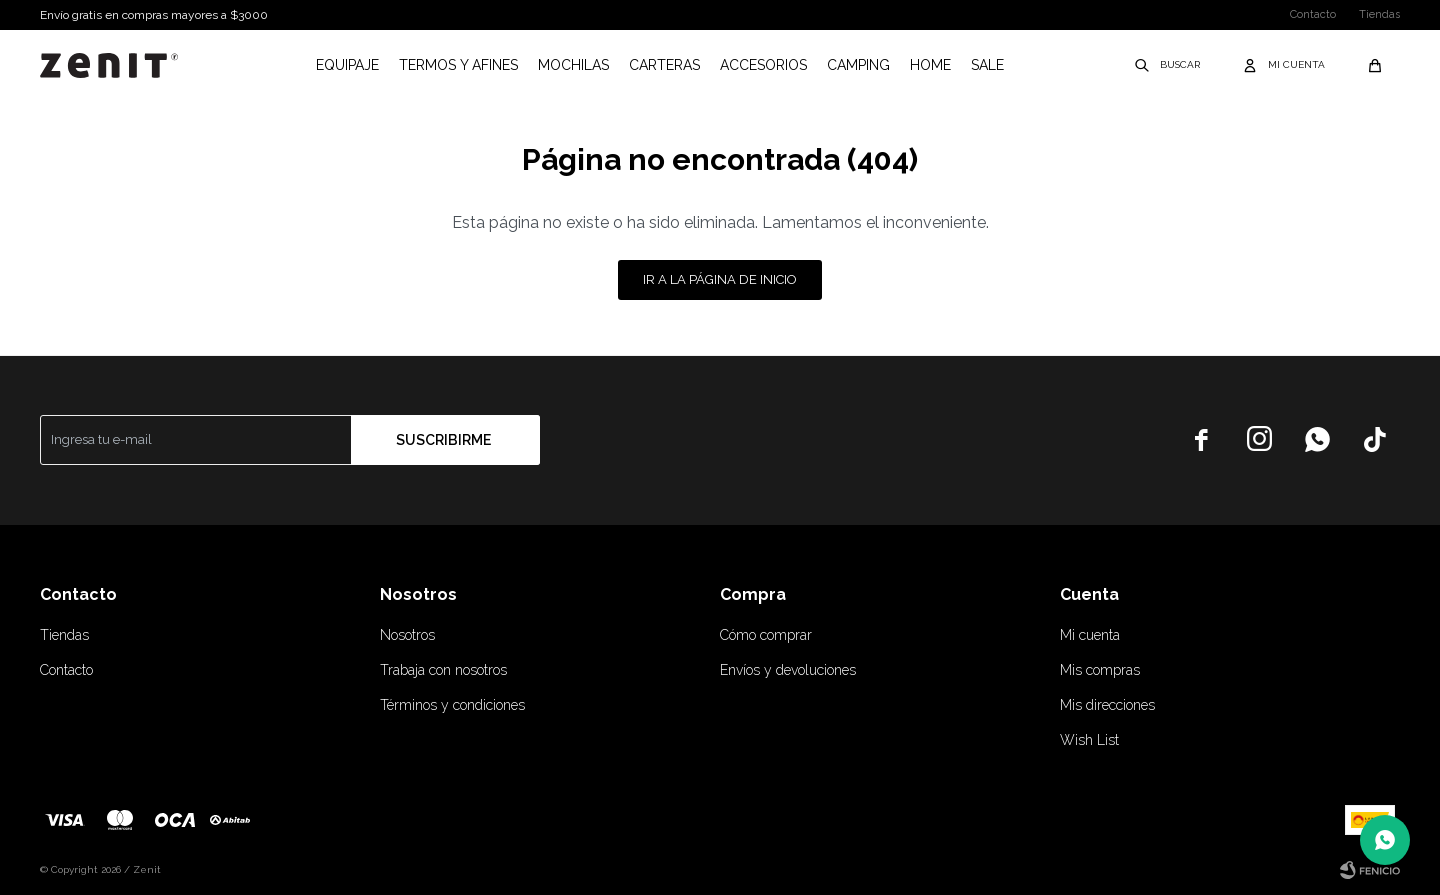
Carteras (664, 65)
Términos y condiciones (452, 705)
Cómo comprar (766, 635)
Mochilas (573, 65)
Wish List (1089, 740)
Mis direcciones (1107, 705)
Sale (987, 65)
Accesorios (763, 65)
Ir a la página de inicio (720, 279)
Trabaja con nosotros (443, 670)
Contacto (1313, 14)
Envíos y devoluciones (788, 670)
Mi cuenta (1090, 635)
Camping (858, 65)
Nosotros (407, 635)
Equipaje (347, 65)
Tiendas (1379, 14)
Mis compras (1100, 670)
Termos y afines (458, 65)
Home (930, 65)
